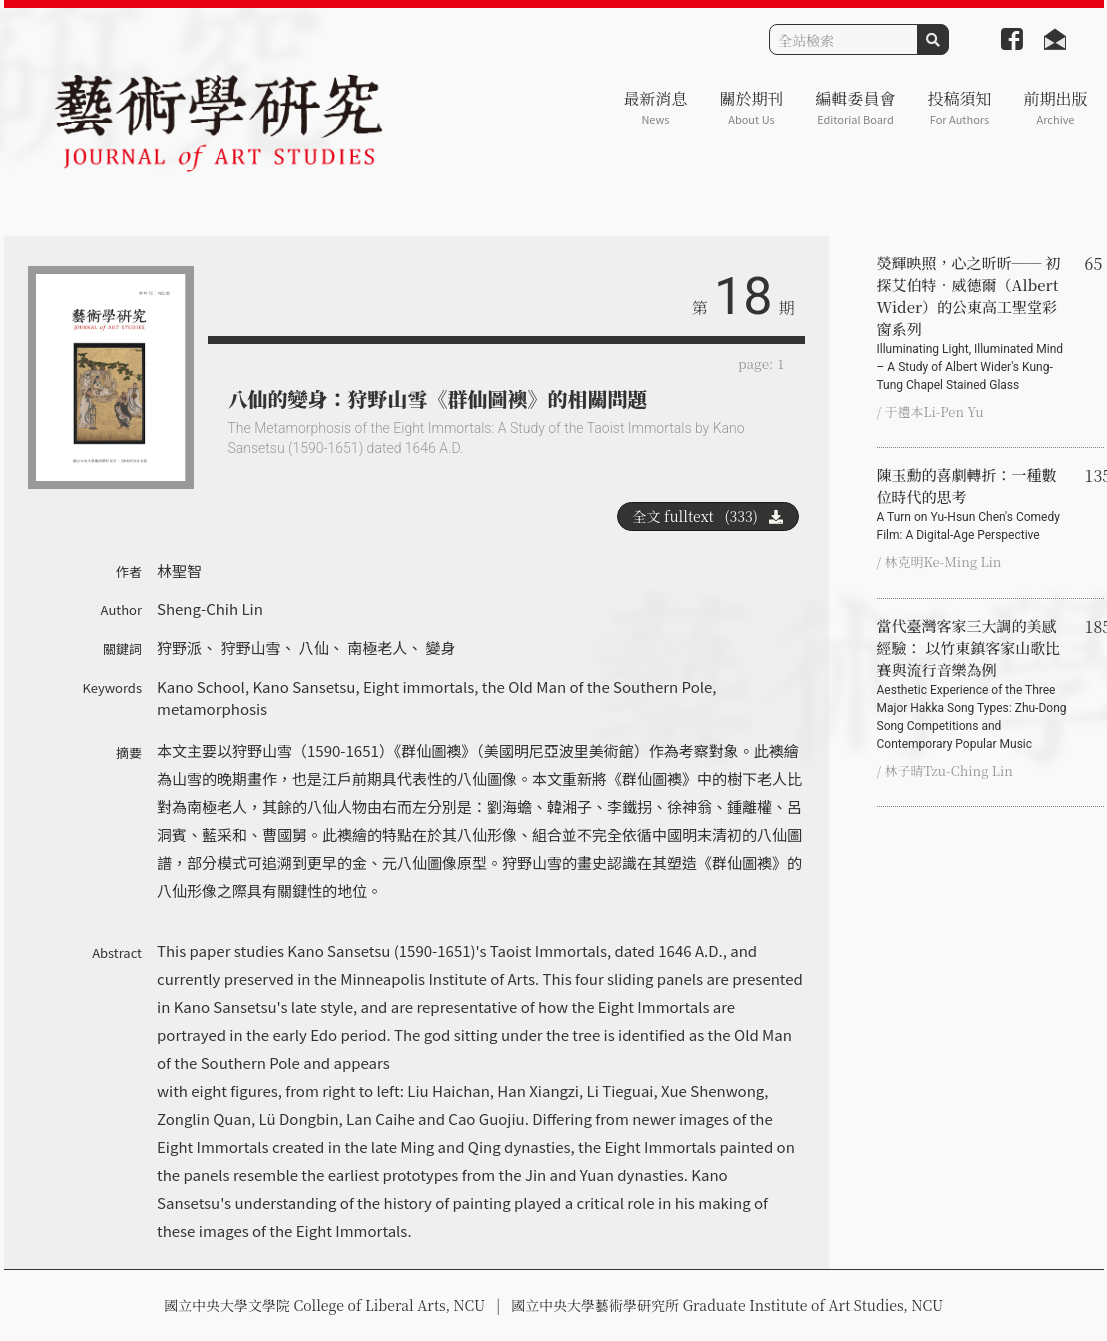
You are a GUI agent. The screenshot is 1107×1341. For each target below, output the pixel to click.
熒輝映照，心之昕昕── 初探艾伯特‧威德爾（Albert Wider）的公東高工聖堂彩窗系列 (973, 323)
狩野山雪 (250, 647)
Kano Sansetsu (303, 686)
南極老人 (377, 647)
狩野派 (179, 647)
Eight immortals (418, 686)
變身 (441, 647)
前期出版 (1055, 107)
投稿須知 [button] (959, 107)
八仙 (314, 647)
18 (743, 296)
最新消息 (655, 107)
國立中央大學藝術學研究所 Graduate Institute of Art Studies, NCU (727, 1305)
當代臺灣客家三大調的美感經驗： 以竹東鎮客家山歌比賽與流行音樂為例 (973, 684)
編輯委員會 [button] (855, 107)
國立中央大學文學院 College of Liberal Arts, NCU (324, 1305)
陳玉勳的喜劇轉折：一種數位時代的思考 (973, 504)
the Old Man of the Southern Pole (597, 686)
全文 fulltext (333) (708, 516)
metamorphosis (212, 708)
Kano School (201, 686)
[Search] (843, 39)
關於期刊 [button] (751, 107)
